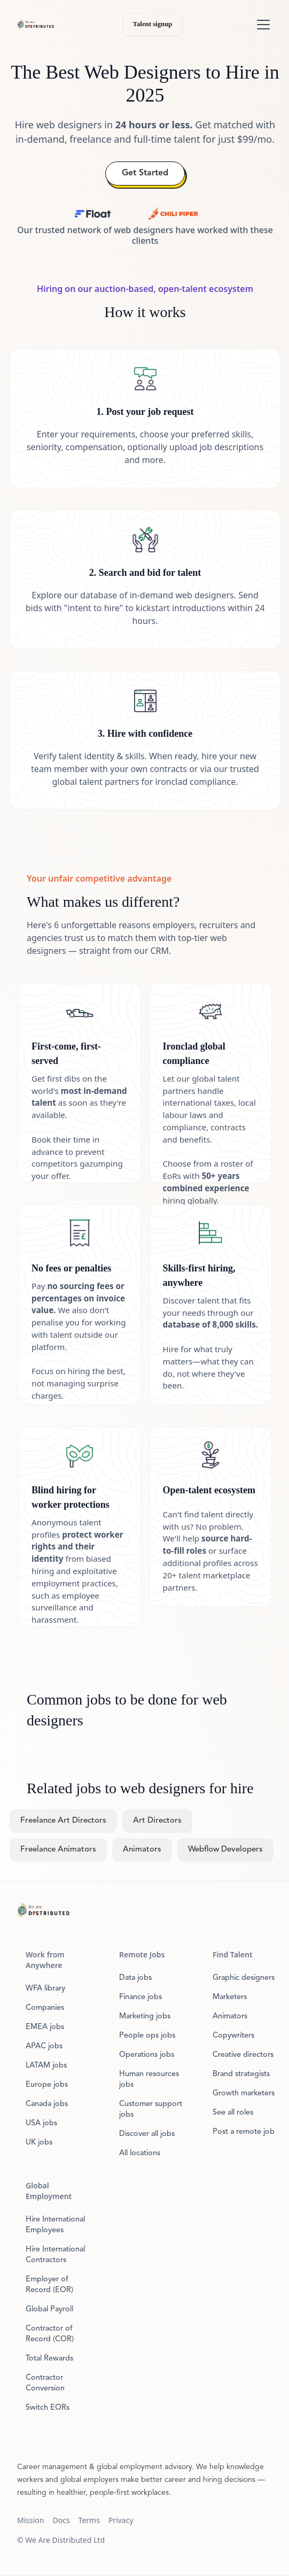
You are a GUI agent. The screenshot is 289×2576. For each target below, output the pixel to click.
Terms (89, 2520)
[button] (261, 24)
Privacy (121, 2520)
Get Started (145, 173)
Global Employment (49, 2190)
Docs (60, 2520)
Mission (30, 2520)
